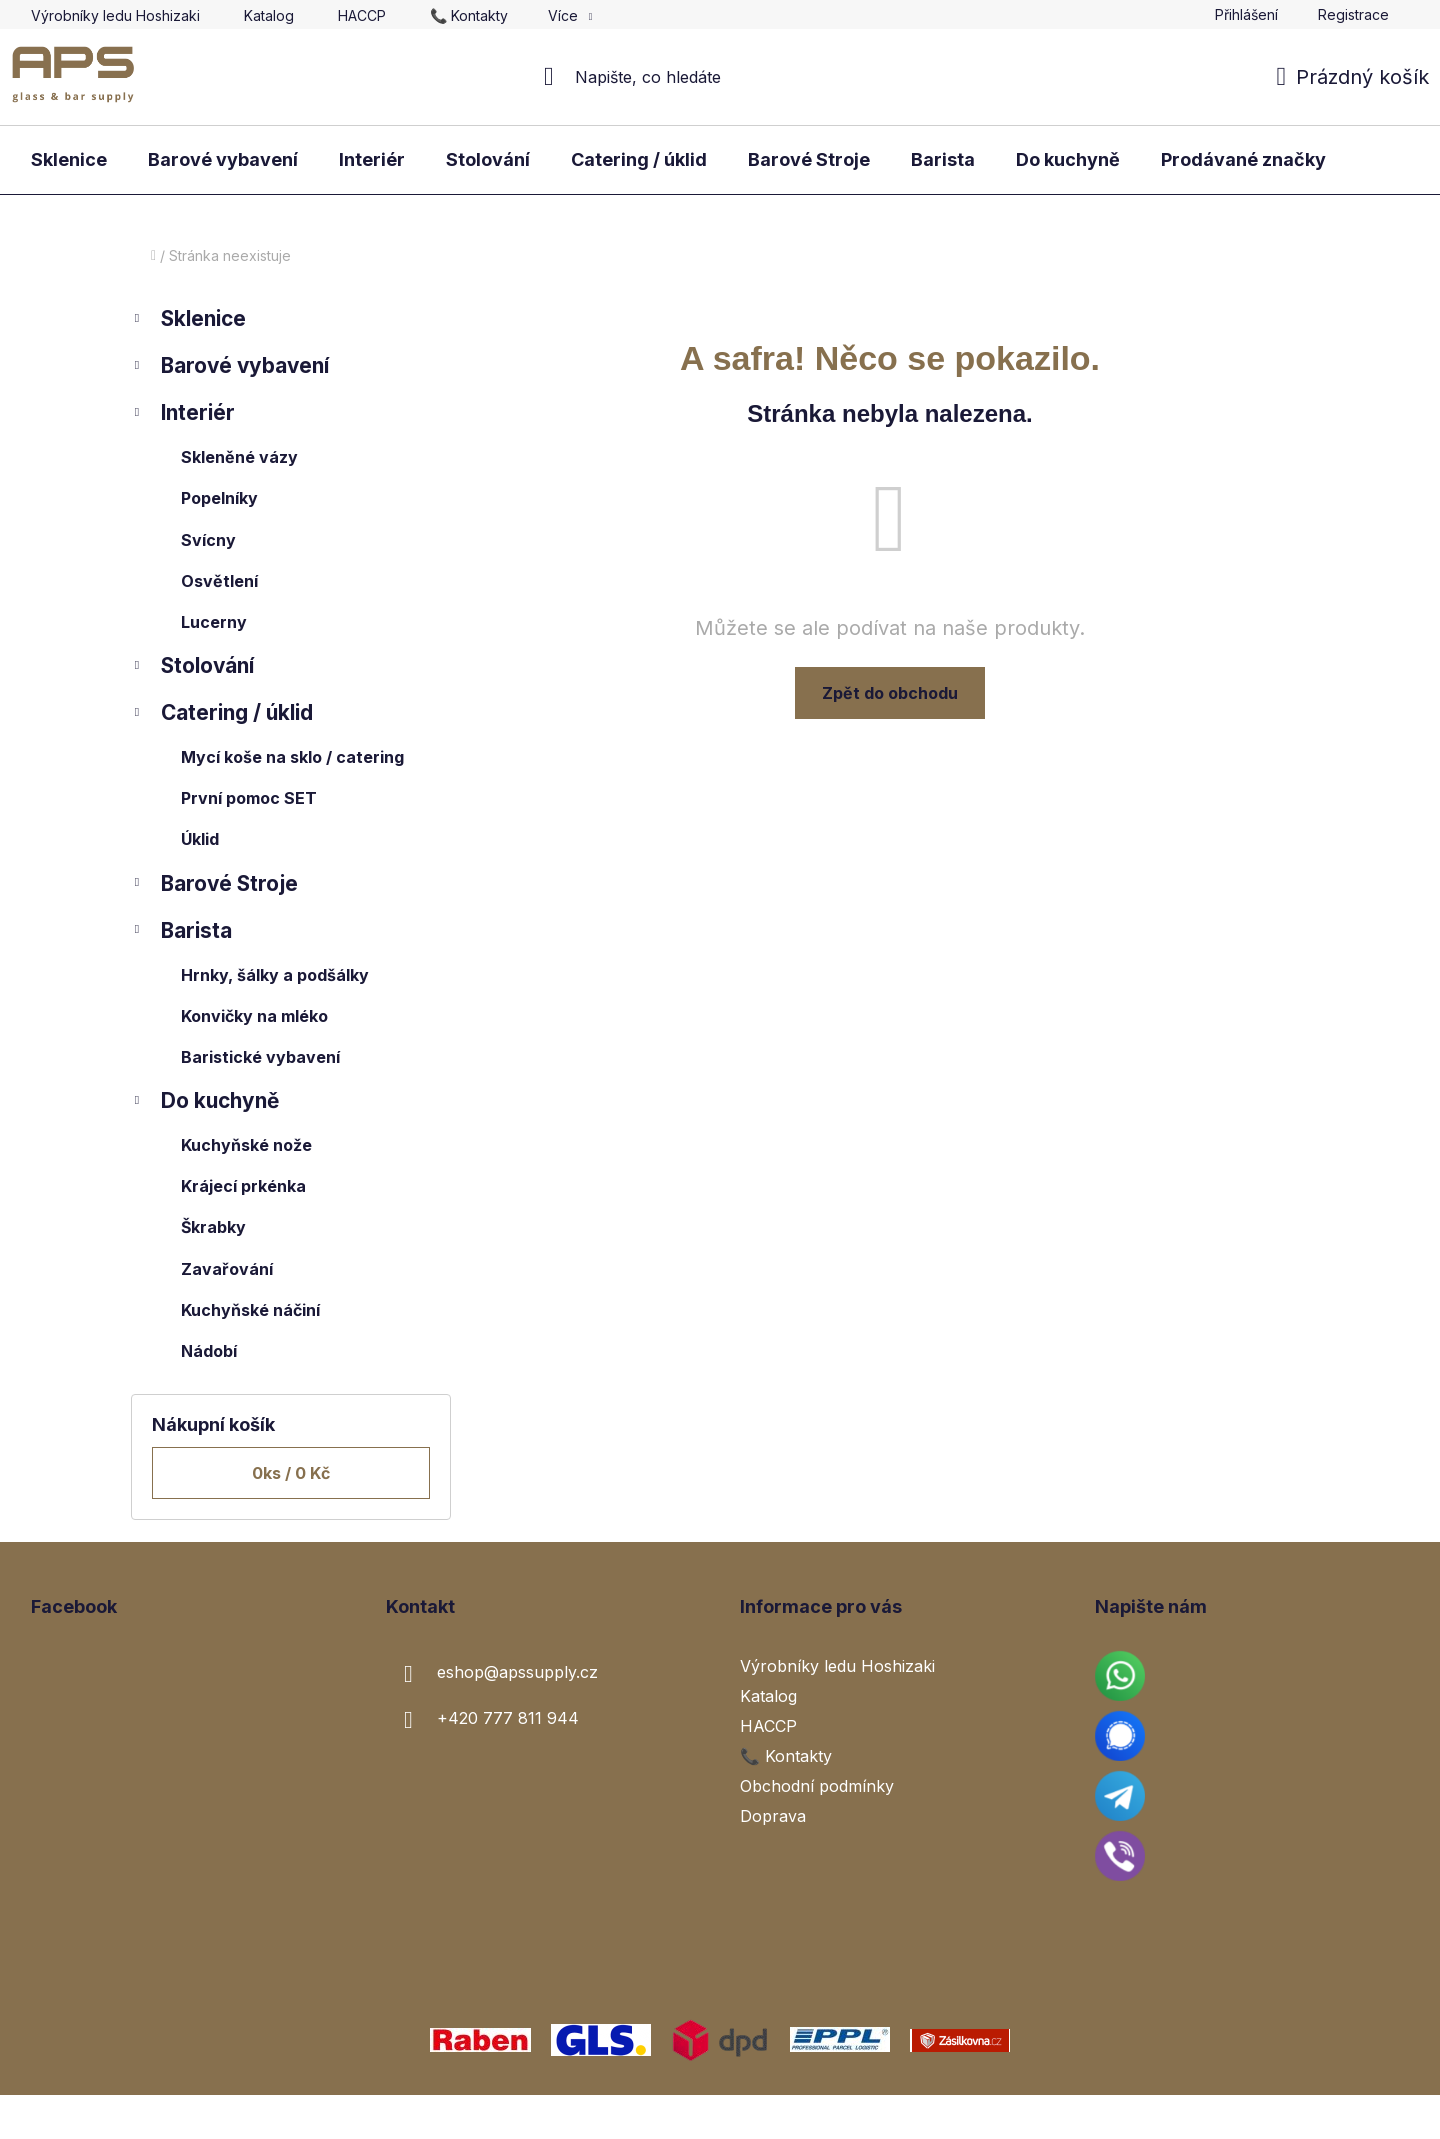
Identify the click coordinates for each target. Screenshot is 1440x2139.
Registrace (1353, 14)
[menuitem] (69, 160)
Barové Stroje (214, 886)
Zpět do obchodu (890, 693)
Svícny (208, 540)
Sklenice (188, 321)
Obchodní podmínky (817, 1786)
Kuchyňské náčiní (250, 1310)
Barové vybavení (230, 368)
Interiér (183, 415)
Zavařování (227, 1269)
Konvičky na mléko (254, 1016)
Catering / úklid (222, 715)
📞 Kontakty (469, 15)
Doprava (773, 1816)
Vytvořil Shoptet (1348, 2117)
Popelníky (219, 498)
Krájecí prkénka (243, 1186)
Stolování (192, 668)
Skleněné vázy (239, 457)
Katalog (269, 15)
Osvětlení (219, 581)
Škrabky (213, 1227)
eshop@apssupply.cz (517, 1672)
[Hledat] (720, 77)
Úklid (200, 839)
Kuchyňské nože (246, 1145)
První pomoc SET (249, 798)
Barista (181, 933)
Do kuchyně (205, 1103)
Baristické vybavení (260, 1057)
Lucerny (214, 622)
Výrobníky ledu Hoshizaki (115, 15)
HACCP (362, 15)
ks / (291, 1473)
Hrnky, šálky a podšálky (275, 975)
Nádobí (209, 1351)
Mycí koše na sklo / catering (292, 757)
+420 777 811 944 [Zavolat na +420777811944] (508, 1718)
